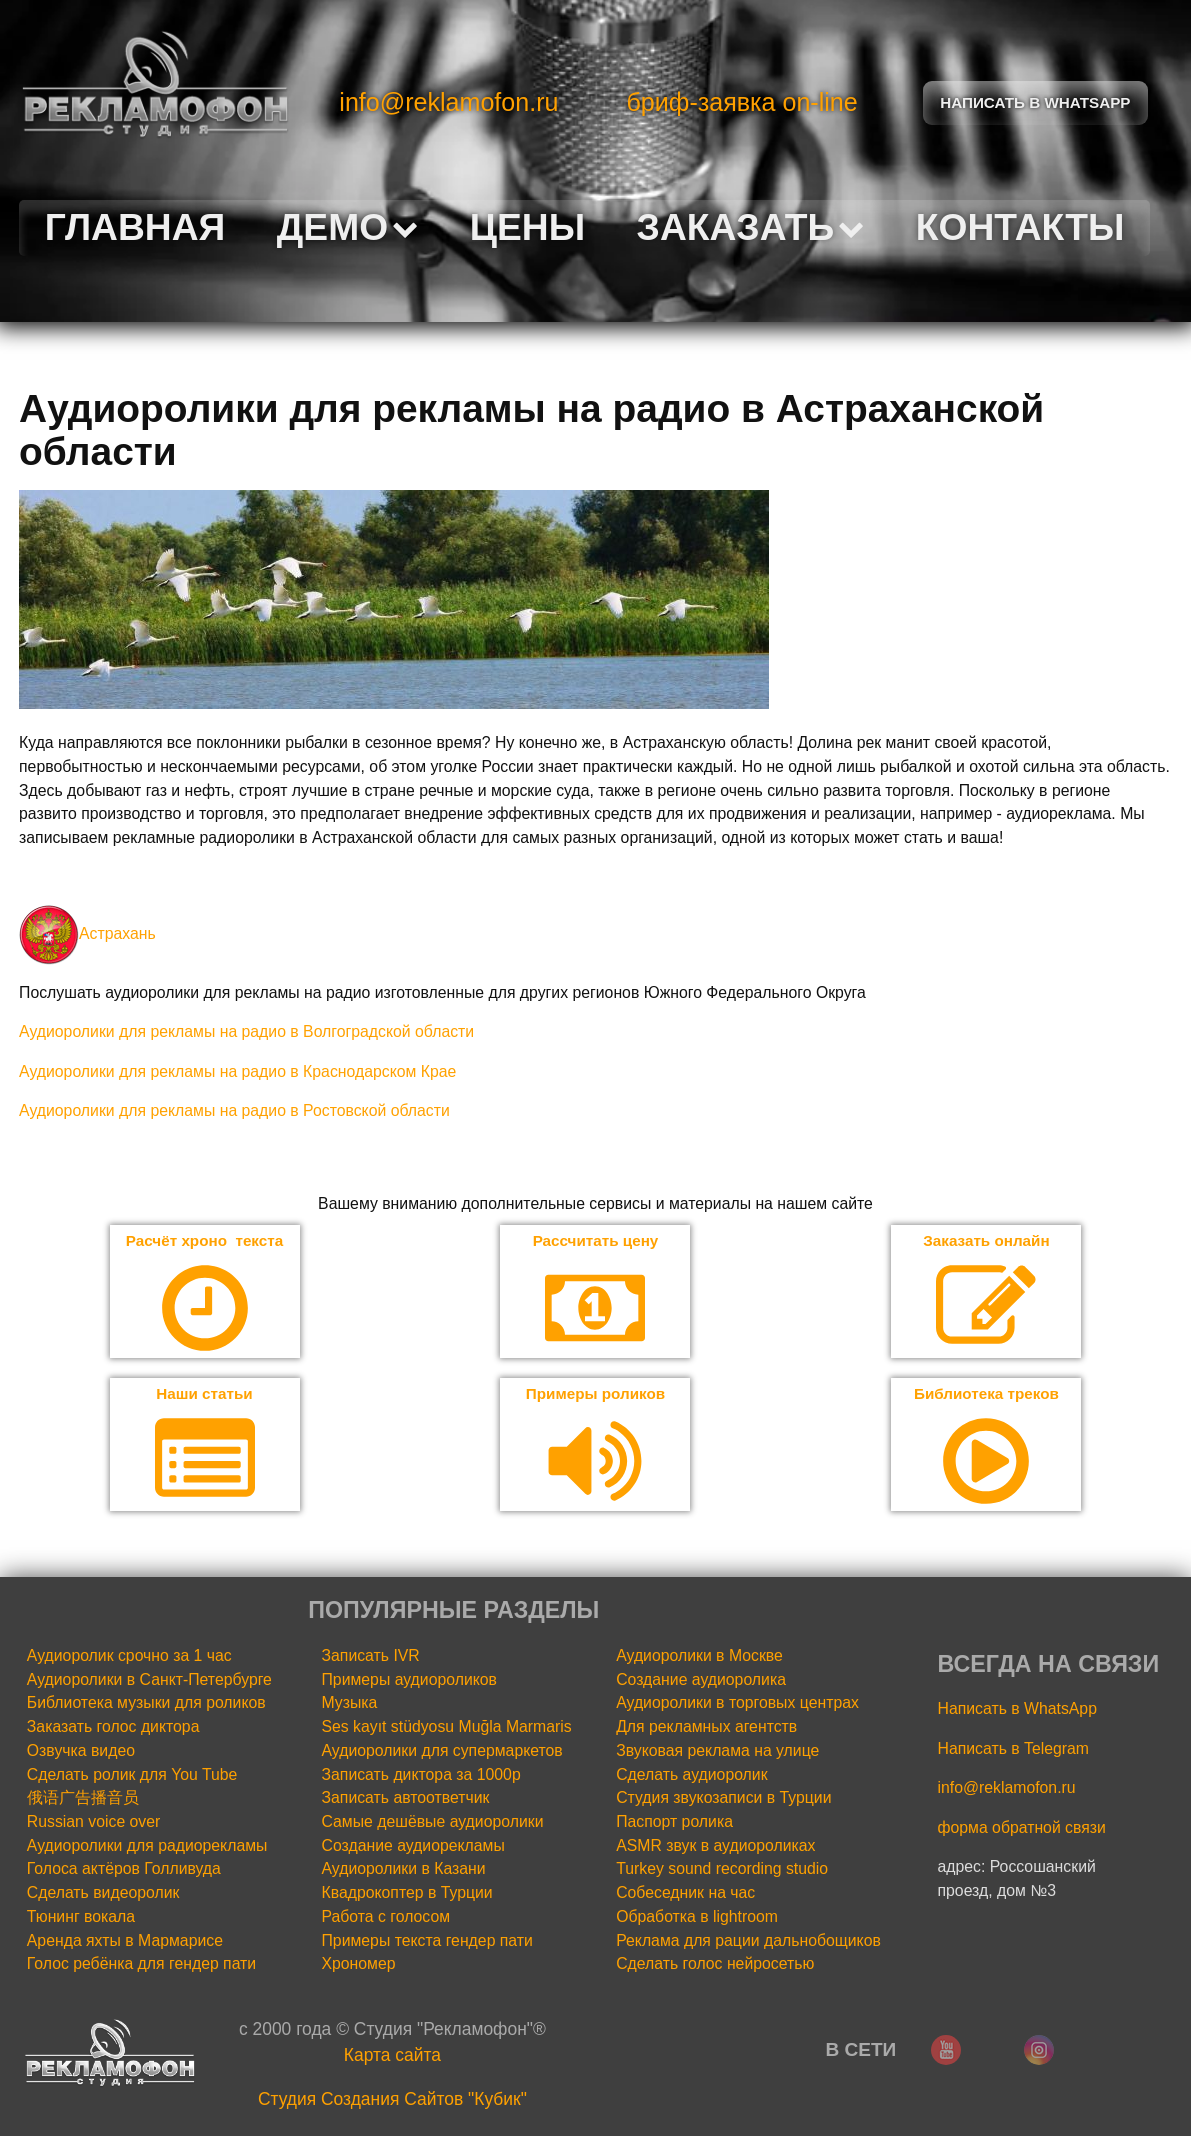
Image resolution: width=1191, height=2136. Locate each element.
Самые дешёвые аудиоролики (433, 1823)
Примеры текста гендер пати (427, 1941)
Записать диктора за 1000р (421, 1775)
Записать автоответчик (406, 1799)
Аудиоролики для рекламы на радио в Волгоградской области (246, 1031)
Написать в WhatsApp (1017, 1710)
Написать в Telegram (1014, 1749)
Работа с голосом (386, 1918)
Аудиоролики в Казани (404, 1870)
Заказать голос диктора (113, 1728)
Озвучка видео (81, 1752)
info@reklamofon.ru (448, 102)
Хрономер (359, 1965)
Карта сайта (392, 2057)
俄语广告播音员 (83, 1799)
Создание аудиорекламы (413, 1846)
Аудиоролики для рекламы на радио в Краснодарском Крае (237, 1071)
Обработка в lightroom (697, 1918)
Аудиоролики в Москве (699, 1657)
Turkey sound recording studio (722, 1870)
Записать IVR (371, 1657)
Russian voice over (93, 1823)
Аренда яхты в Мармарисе (125, 1941)
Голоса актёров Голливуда (124, 1870)
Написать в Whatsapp (1035, 102)
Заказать (751, 227)
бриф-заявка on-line (741, 102)
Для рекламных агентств (706, 1728)
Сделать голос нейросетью (715, 1965)
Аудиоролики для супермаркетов (442, 1752)
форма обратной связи (1022, 1829)
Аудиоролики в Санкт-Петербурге (149, 1680)
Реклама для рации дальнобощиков (748, 1941)
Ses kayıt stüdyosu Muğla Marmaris (447, 1728)
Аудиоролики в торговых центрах (737, 1704)
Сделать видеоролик (103, 1894)
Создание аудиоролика (701, 1680)
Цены (527, 227)
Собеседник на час (685, 1894)
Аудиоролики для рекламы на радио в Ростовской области (234, 1110)
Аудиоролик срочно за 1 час (129, 1657)
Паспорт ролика (674, 1823)
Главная (135, 227)
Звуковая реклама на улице (717, 1752)
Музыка (350, 1704)
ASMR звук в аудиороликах (715, 1846)
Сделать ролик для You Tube (132, 1775)
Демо (347, 227)
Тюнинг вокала (81, 1918)
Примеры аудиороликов (409, 1680)
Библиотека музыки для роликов (146, 1704)
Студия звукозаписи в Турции (723, 1799)
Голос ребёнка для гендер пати (141, 1965)
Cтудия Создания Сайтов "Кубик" (392, 2100)
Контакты (1020, 227)
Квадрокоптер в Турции (407, 1894)
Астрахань (87, 933)
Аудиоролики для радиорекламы (147, 1846)
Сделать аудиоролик (691, 1775)
